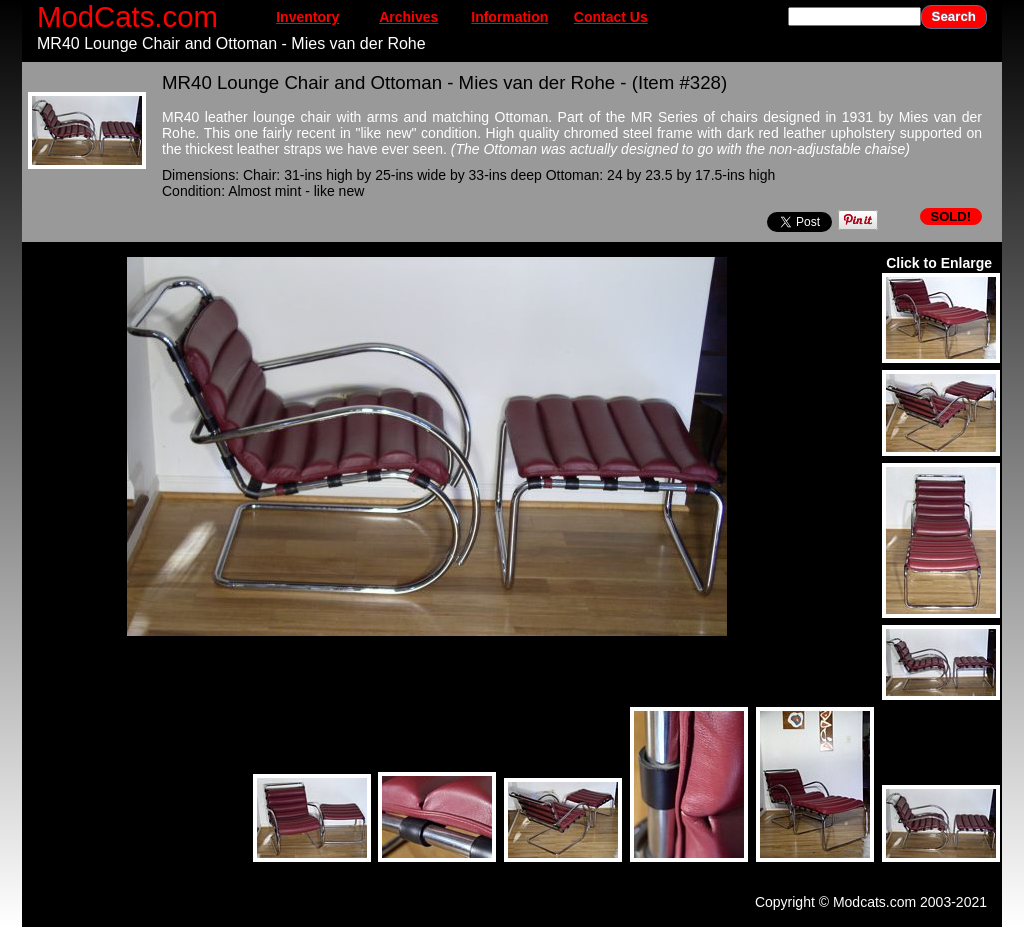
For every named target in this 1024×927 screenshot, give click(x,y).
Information (509, 17)
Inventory (307, 17)
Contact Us (611, 17)
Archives (408, 17)
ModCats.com (127, 16)
